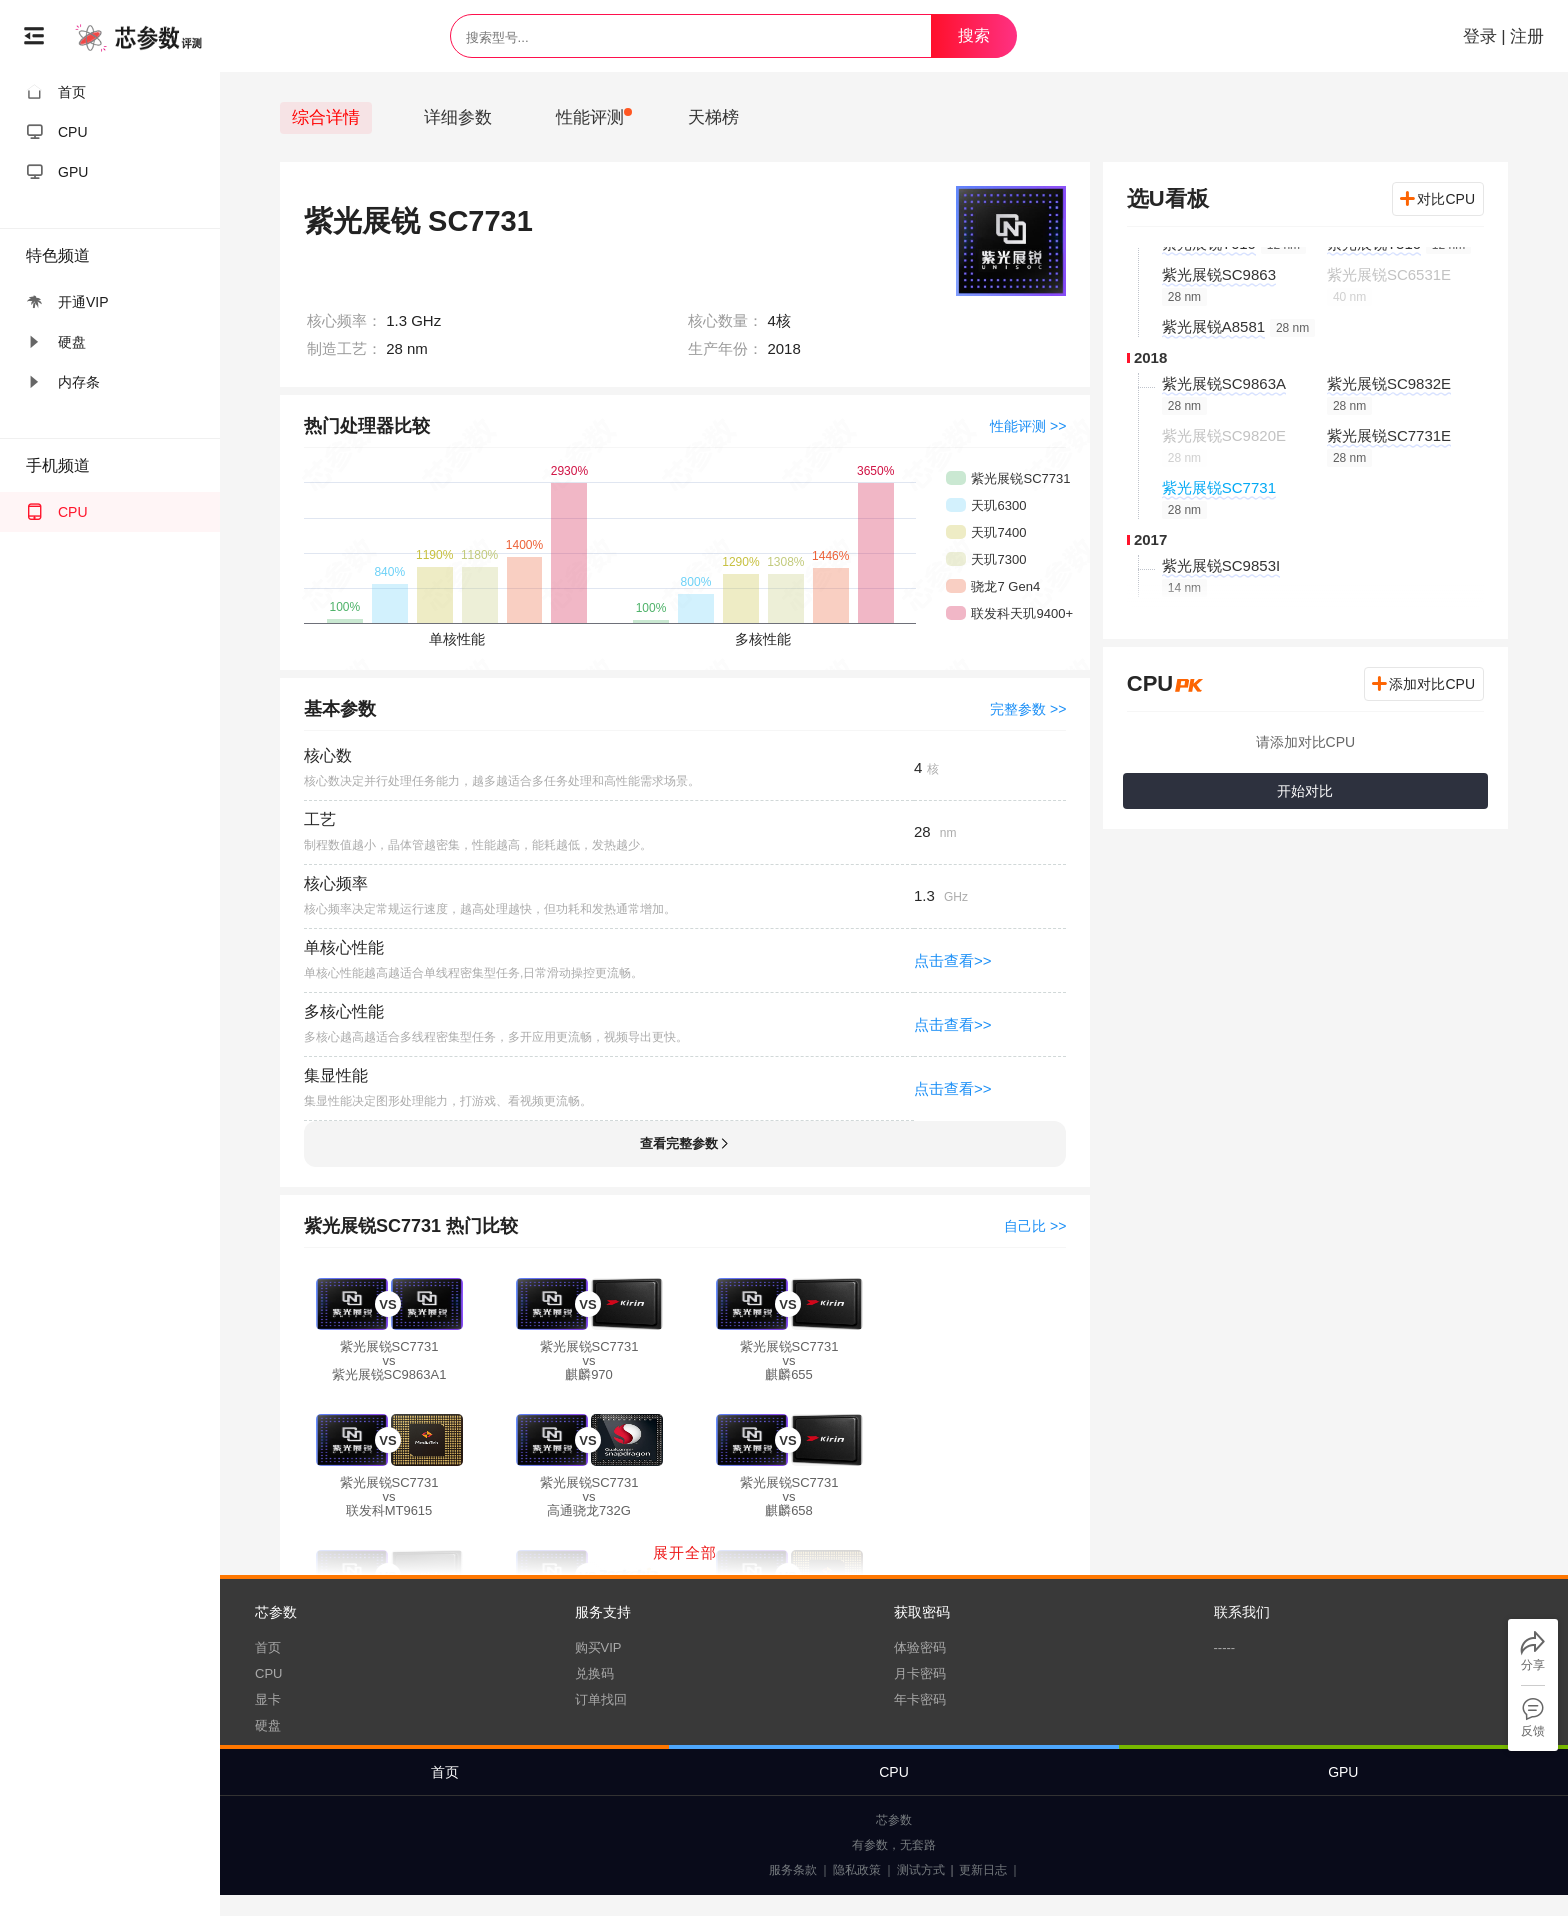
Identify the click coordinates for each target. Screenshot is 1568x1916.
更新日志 (983, 1870)
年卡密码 (920, 1699)
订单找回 (601, 1699)
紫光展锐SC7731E (1389, 435)
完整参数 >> (1028, 709)
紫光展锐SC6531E (1389, 274)
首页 (268, 1647)
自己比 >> (1035, 1226)
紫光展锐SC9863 (1219, 274)
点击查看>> (953, 960)
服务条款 (793, 1870)
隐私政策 (857, 1870)
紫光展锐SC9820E (1224, 435)
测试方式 (921, 1870)
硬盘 (268, 1725)
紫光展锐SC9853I (1221, 565)
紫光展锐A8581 (1213, 326)
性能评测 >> (1028, 426)
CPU (268, 1673)
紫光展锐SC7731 (1219, 487)
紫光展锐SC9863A (1224, 383)
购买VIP (598, 1647)
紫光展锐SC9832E (1389, 383)
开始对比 (1305, 791)
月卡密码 (920, 1673)
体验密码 (920, 1647)
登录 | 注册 (1501, 36)
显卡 (268, 1699)
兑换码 (594, 1673)
